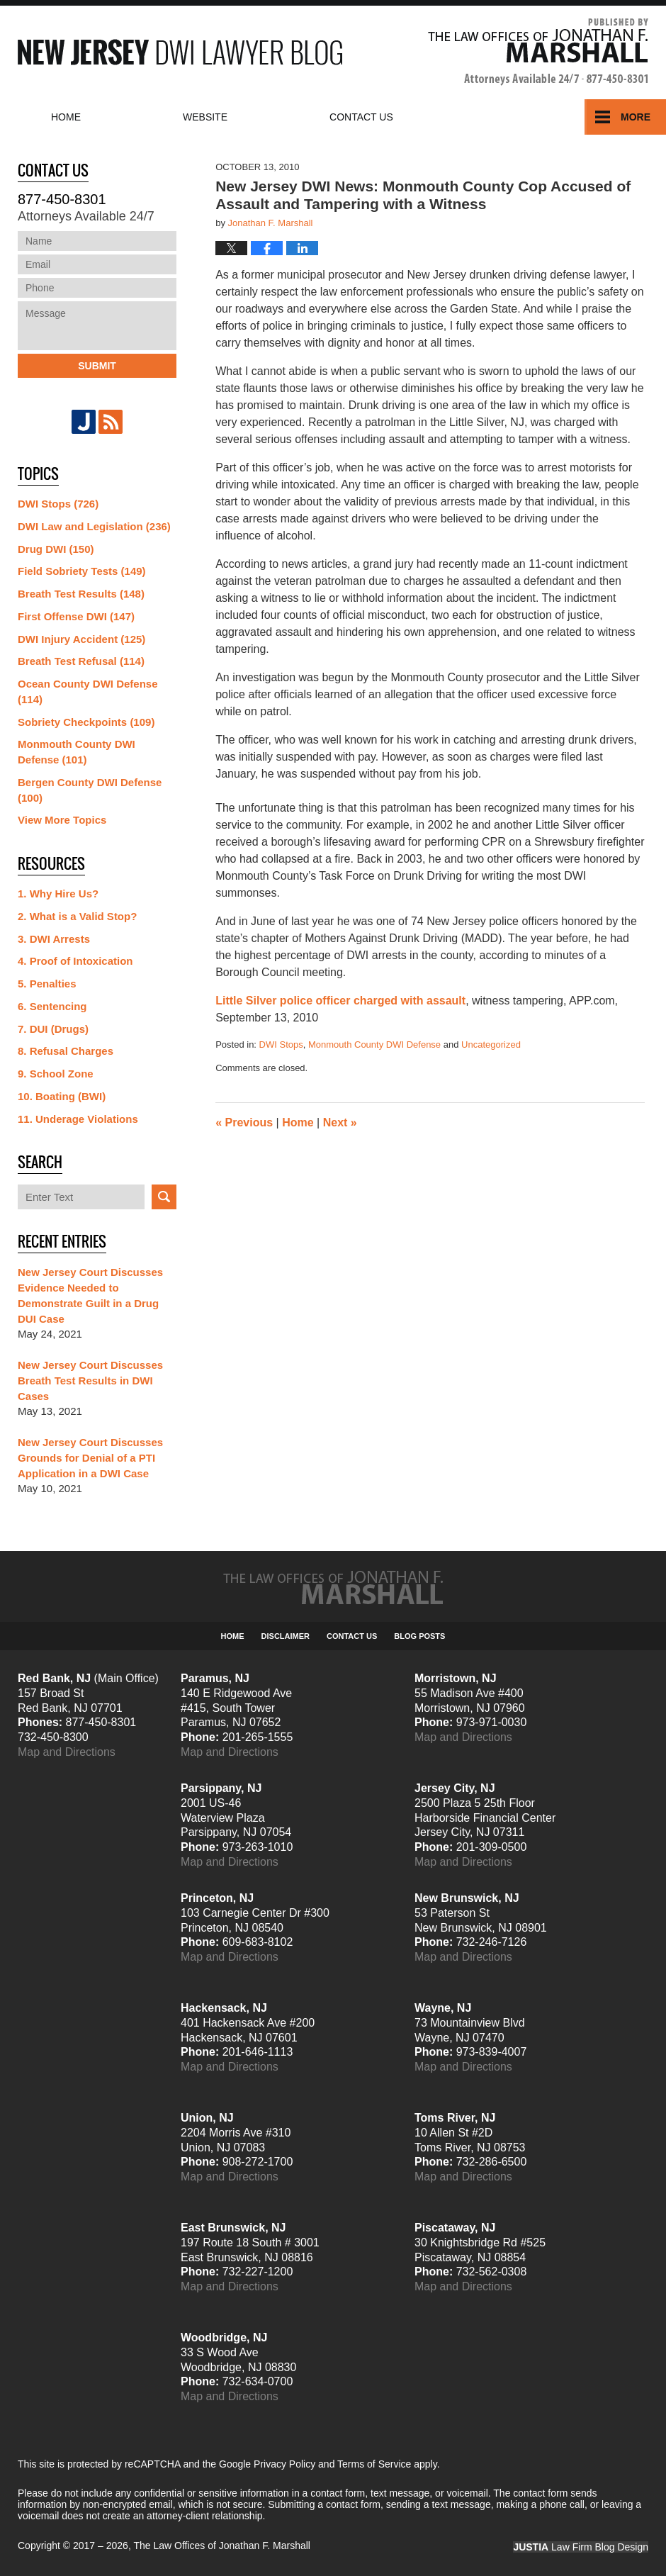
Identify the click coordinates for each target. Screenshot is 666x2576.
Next (340, 1122)
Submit (97, 365)
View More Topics (62, 820)
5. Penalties (47, 984)
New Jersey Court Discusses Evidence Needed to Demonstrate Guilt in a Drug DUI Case (90, 1295)
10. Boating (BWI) (62, 1096)
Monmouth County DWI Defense (374, 1044)
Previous (244, 1122)
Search (164, 1197)
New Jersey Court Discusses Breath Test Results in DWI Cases (90, 1380)
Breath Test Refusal (81, 661)
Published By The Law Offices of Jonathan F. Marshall (538, 52)
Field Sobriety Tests (82, 571)
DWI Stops (281, 1044)
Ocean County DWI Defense (88, 691)
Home (66, 117)
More (635, 117)
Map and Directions (66, 1752)
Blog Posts (419, 1636)
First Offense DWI (76, 616)
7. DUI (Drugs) (53, 1029)
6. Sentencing (52, 1006)
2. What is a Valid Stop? (77, 916)
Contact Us (352, 1636)
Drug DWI (56, 549)
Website (205, 117)
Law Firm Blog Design (580, 2547)
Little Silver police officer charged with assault (340, 1001)
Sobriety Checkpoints (86, 722)
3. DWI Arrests (54, 939)
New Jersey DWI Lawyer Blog (180, 52)
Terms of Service (374, 2464)
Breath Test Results (81, 594)
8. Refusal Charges (65, 1051)
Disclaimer (285, 1636)
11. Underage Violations (78, 1119)
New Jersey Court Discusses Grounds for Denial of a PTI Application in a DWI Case (90, 1457)
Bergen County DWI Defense (90, 790)
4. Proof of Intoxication (75, 961)
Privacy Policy (284, 2464)
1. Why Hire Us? (58, 893)
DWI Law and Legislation (94, 526)
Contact (361, 117)
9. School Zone (56, 1074)
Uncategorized (491, 1044)
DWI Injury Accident (81, 639)
